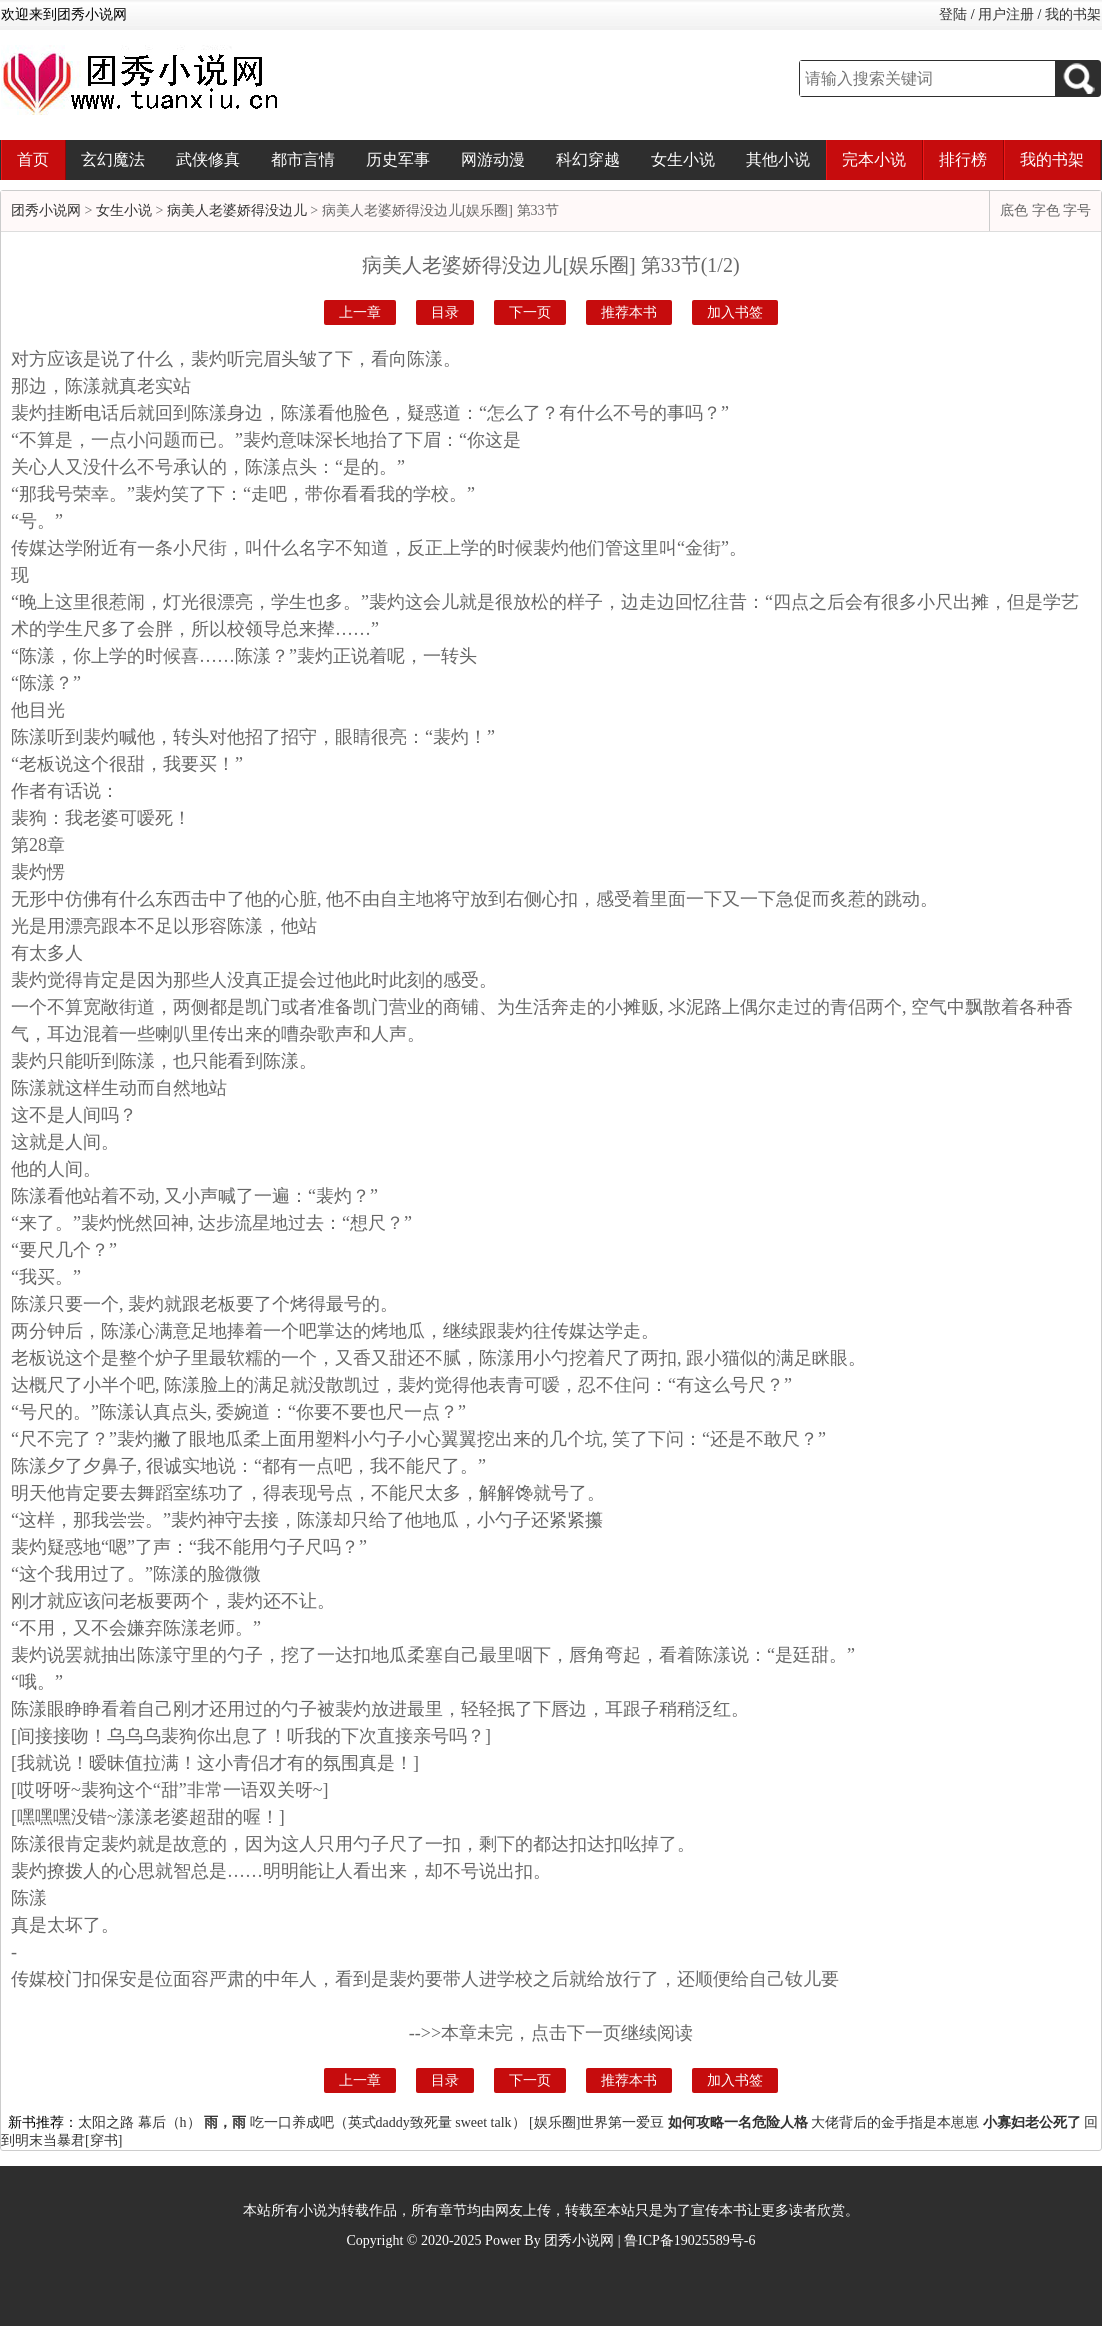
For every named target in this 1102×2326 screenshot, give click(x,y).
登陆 (953, 14)
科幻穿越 (588, 159)
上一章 (360, 312)
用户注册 (1006, 14)
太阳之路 (106, 2122)
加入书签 (735, 312)
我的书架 (1073, 14)
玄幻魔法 (113, 159)
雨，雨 (225, 2122)
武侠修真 (208, 159)
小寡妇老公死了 (1032, 2122)
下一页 (530, 312)
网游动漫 (493, 159)
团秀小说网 (46, 210)
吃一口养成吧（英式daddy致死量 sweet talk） (388, 2122)
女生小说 (683, 159)
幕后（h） (169, 2122)
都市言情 (303, 159)
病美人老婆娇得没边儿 (237, 210)
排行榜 (963, 159)
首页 (33, 159)
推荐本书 (629, 312)
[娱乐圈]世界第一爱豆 (596, 2122)
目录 (445, 312)
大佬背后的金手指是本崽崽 (895, 2122)
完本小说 (874, 159)
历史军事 (398, 159)
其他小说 (778, 159)
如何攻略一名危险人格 (738, 2122)
